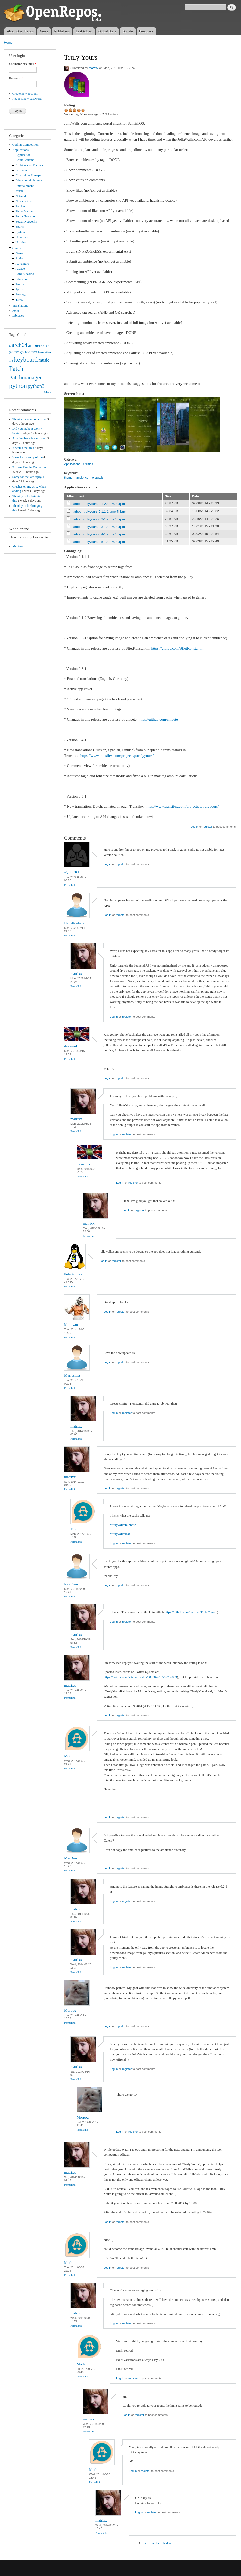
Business (21, 170)
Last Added (84, 31)
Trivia (19, 299)
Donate (127, 31)
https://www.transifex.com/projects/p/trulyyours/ (117, 756)
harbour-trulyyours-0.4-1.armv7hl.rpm (98, 534)
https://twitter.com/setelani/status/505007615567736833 (140, 1677)
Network (21, 196)
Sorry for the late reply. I (28, 477)
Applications (20, 150)
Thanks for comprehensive (29, 419)
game (14, 351)
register (207, 826)
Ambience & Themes (29, 165)
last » (167, 2543)
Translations (20, 305)
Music (20, 191)
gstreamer (28, 351)
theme (68, 477)
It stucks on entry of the (27, 457)
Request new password (27, 98)
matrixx (93, 68)
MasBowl (71, 1858)
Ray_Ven (71, 1584)
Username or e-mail (22, 64)
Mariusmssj (73, 1375)
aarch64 (18, 345)
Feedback (146, 31)
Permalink (69, 884)
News (44, 31)
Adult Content (25, 160)
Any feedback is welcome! (29, 438)
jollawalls (97, 477)
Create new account (25, 93)
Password (16, 78)
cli (47, 346)
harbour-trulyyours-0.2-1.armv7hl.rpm (98, 519)
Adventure (22, 263)
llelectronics (73, 1274)
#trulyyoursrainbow (123, 1525)
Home (8, 42)
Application (23, 155)
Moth (74, 1529)
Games (16, 248)
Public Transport (26, 216)
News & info (24, 201)
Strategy (21, 294)
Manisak (17, 546)
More (47, 392)
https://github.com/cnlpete (158, 719)
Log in (194, 826)
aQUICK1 (72, 872)
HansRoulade (74, 923)
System (20, 232)
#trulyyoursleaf (120, 1534)
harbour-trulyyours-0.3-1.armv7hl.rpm (98, 527)
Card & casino (25, 274)
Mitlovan (71, 1325)
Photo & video (25, 211)
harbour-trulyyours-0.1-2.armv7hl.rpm (98, 504)
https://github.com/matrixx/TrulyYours (190, 1612)
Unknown (22, 237)
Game (19, 253)
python (18, 385)
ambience (36, 345)
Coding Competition (25, 144)
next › (155, 2543)
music (44, 360)
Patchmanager (25, 377)
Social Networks (26, 221)
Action (20, 258)
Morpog (70, 2010)
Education (22, 279)
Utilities (21, 242)
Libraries (18, 315)
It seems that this (23, 448)
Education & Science (29, 180)
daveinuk (71, 1046)
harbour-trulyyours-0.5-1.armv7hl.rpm (98, 542)
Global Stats (107, 31)
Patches (20, 206)
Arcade (20, 268)
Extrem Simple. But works (29, 467)
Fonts (15, 310)
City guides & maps (28, 175)
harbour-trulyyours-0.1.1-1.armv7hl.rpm (100, 511)
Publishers (62, 31)
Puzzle (20, 284)
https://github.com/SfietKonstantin (177, 648)
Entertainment (25, 186)
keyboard (26, 359)
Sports (20, 226)
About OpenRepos (20, 31)
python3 (36, 386)
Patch (16, 368)
